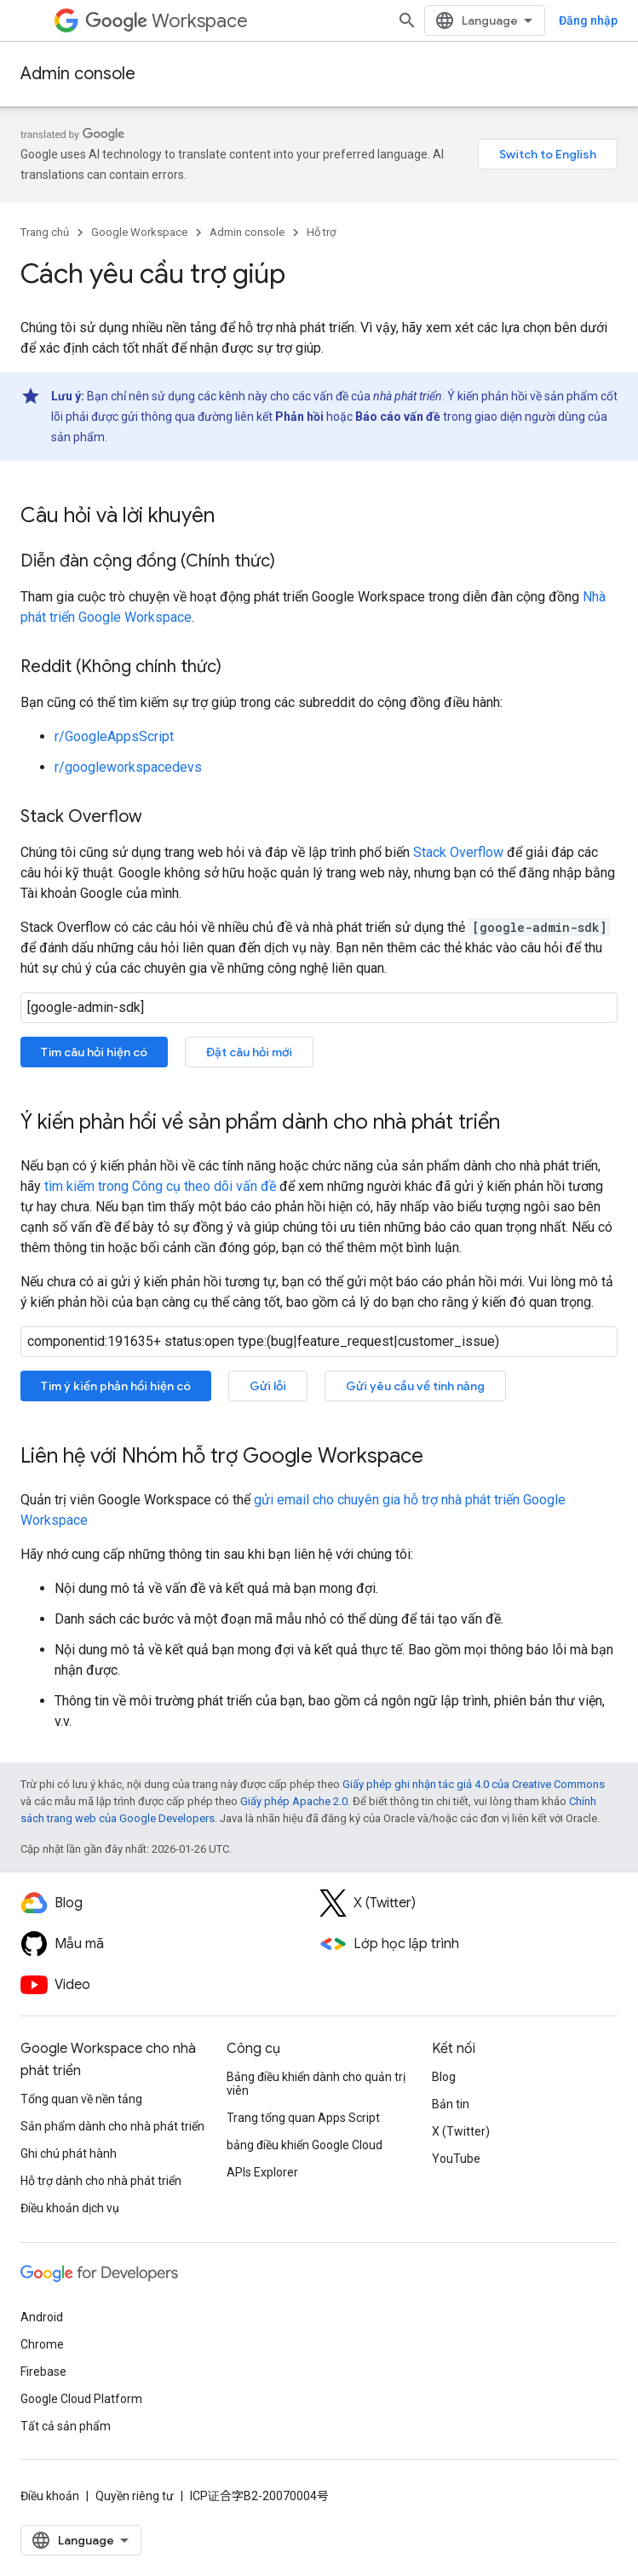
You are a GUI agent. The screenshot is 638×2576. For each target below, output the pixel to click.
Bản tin (450, 2104)
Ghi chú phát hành (68, 2153)
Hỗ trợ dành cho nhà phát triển (100, 2181)
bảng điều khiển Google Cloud (304, 2145)
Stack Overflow (458, 852)
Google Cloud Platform (81, 2399)
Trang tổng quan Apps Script (303, 2118)
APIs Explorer (262, 2172)
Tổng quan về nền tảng (81, 2099)
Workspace (166, 20)
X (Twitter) (461, 2131)
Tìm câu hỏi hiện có (94, 1052)
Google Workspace (139, 232)
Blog (444, 2077)
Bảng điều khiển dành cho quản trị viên (316, 2083)
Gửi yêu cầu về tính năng (415, 1386)
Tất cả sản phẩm (65, 2426)
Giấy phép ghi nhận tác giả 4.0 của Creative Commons (473, 1784)
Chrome (42, 2344)
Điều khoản (49, 2496)
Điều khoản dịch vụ (69, 2208)
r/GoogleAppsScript (114, 736)
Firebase (43, 2371)
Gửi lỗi (268, 1386)
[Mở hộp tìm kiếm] (407, 20)
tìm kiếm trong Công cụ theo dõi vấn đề (160, 1186)
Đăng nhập (588, 20)
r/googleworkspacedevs (128, 767)
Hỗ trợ (321, 232)
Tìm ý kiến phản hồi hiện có (116, 1386)
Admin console (77, 73)
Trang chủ (44, 232)
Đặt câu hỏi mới (249, 1052)
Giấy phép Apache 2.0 (294, 1801)
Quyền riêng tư (134, 2496)
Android (41, 2317)
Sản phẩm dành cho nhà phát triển (112, 2126)
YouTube (456, 2158)
